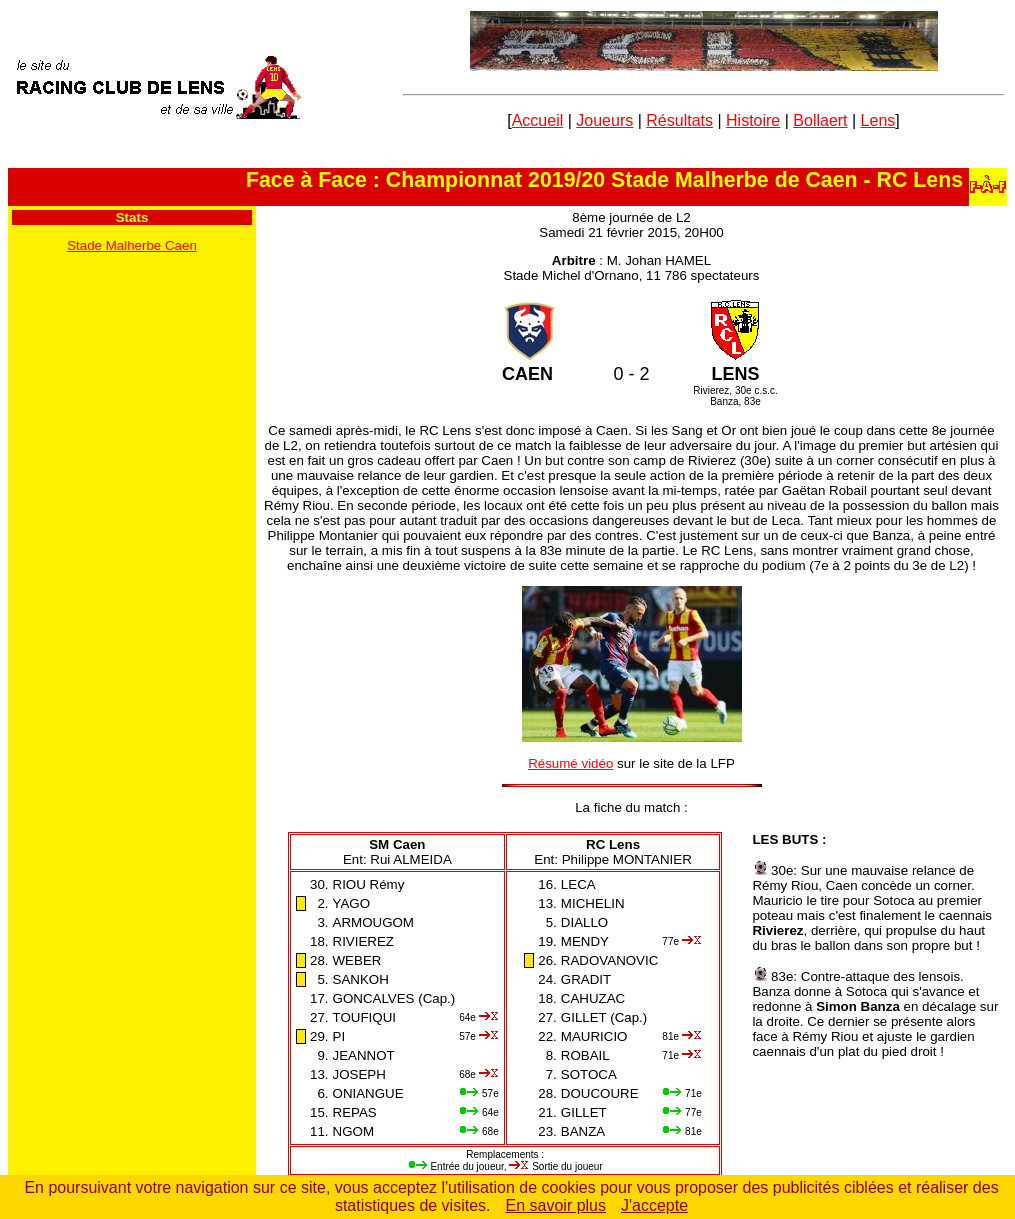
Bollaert (820, 120)
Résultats (679, 120)
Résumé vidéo (570, 763)
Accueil (538, 120)
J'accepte (654, 1205)
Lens (878, 120)
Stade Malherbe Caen (132, 245)
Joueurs (604, 120)
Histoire (753, 120)
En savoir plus (556, 1205)
